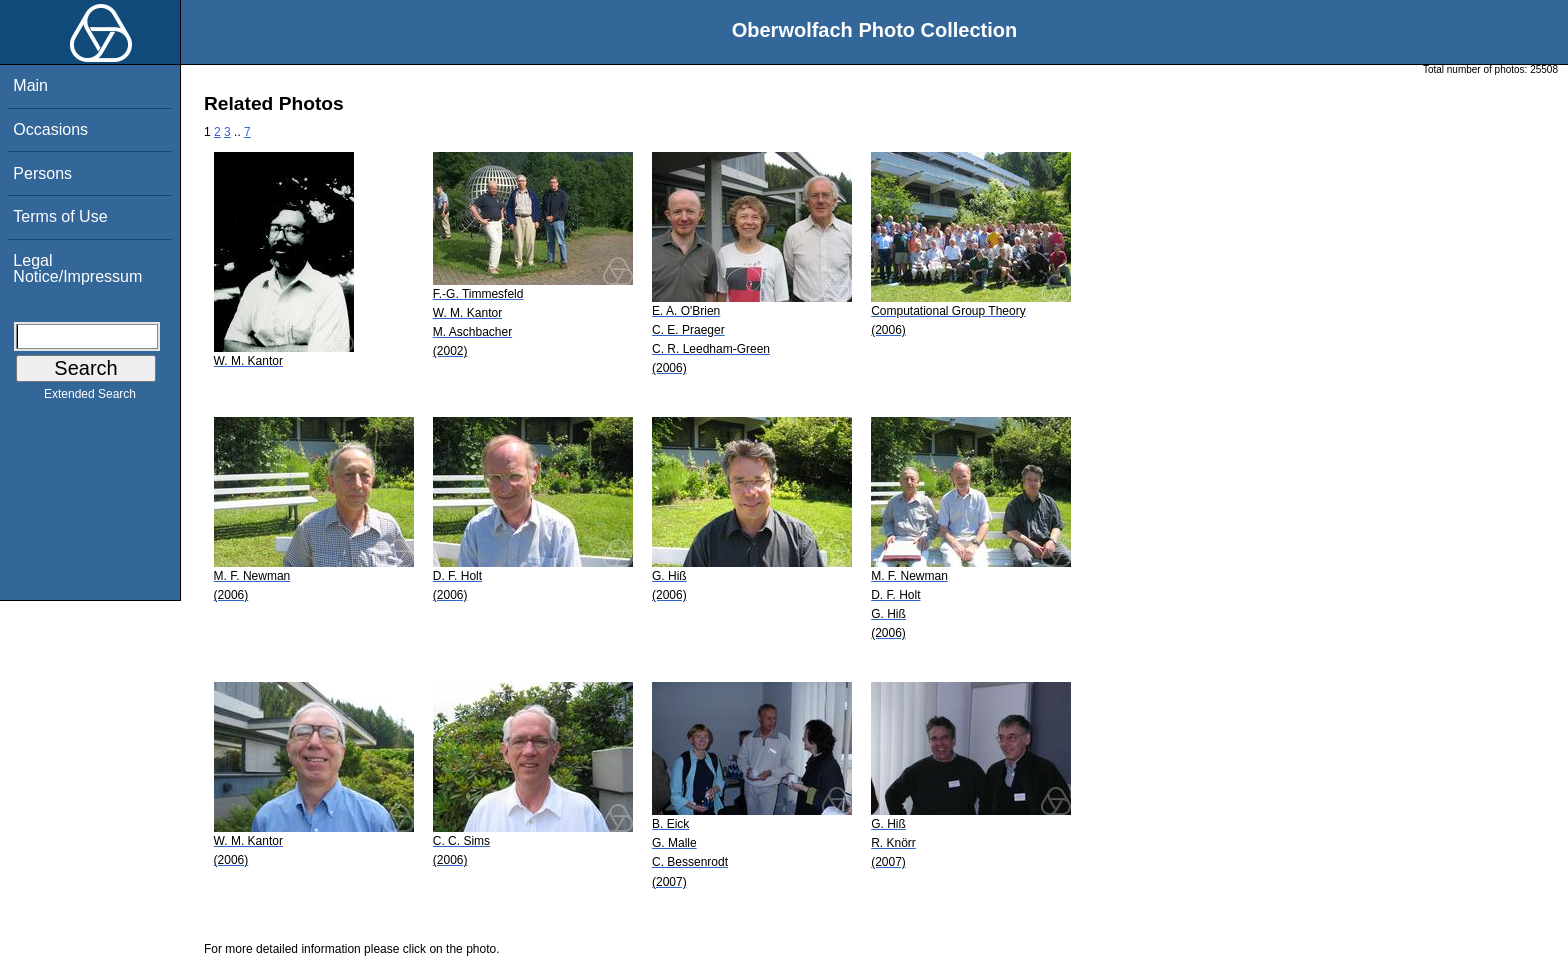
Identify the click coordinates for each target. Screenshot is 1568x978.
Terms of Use (60, 216)
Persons (42, 173)
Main (30, 85)
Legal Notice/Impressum (77, 268)
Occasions (50, 129)
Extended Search (90, 398)
